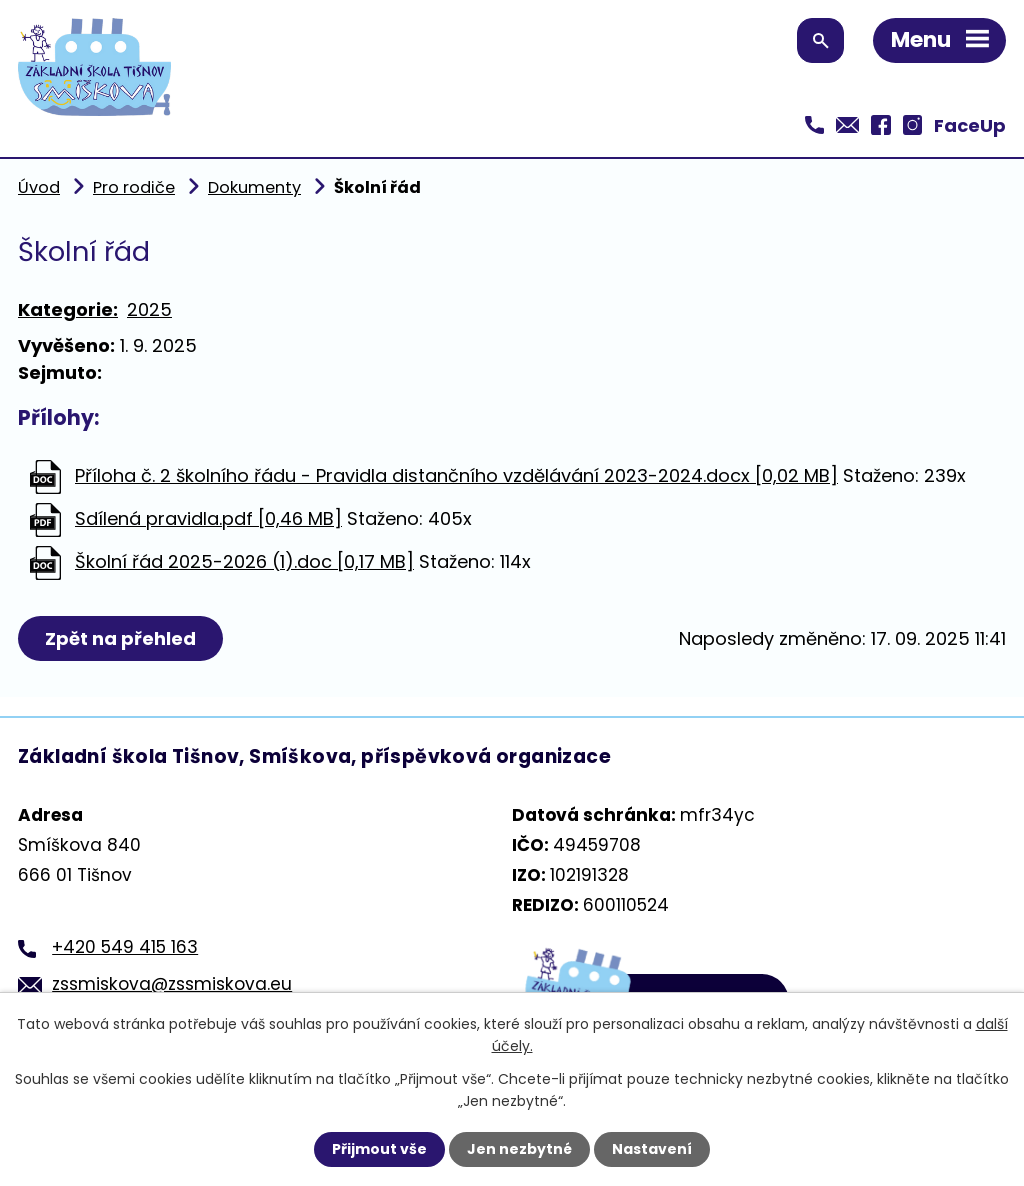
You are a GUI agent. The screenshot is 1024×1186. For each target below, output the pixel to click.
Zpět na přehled (120, 638)
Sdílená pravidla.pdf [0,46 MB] (208, 518)
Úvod (39, 187)
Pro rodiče (134, 187)
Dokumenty (254, 187)
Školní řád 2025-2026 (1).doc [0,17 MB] (244, 561)
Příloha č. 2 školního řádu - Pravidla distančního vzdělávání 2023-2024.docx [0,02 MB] (456, 475)
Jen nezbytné (519, 1149)
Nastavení (652, 1149)
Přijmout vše (379, 1149)
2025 (149, 309)
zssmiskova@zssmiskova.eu (172, 984)
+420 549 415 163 (125, 947)
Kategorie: (68, 309)
